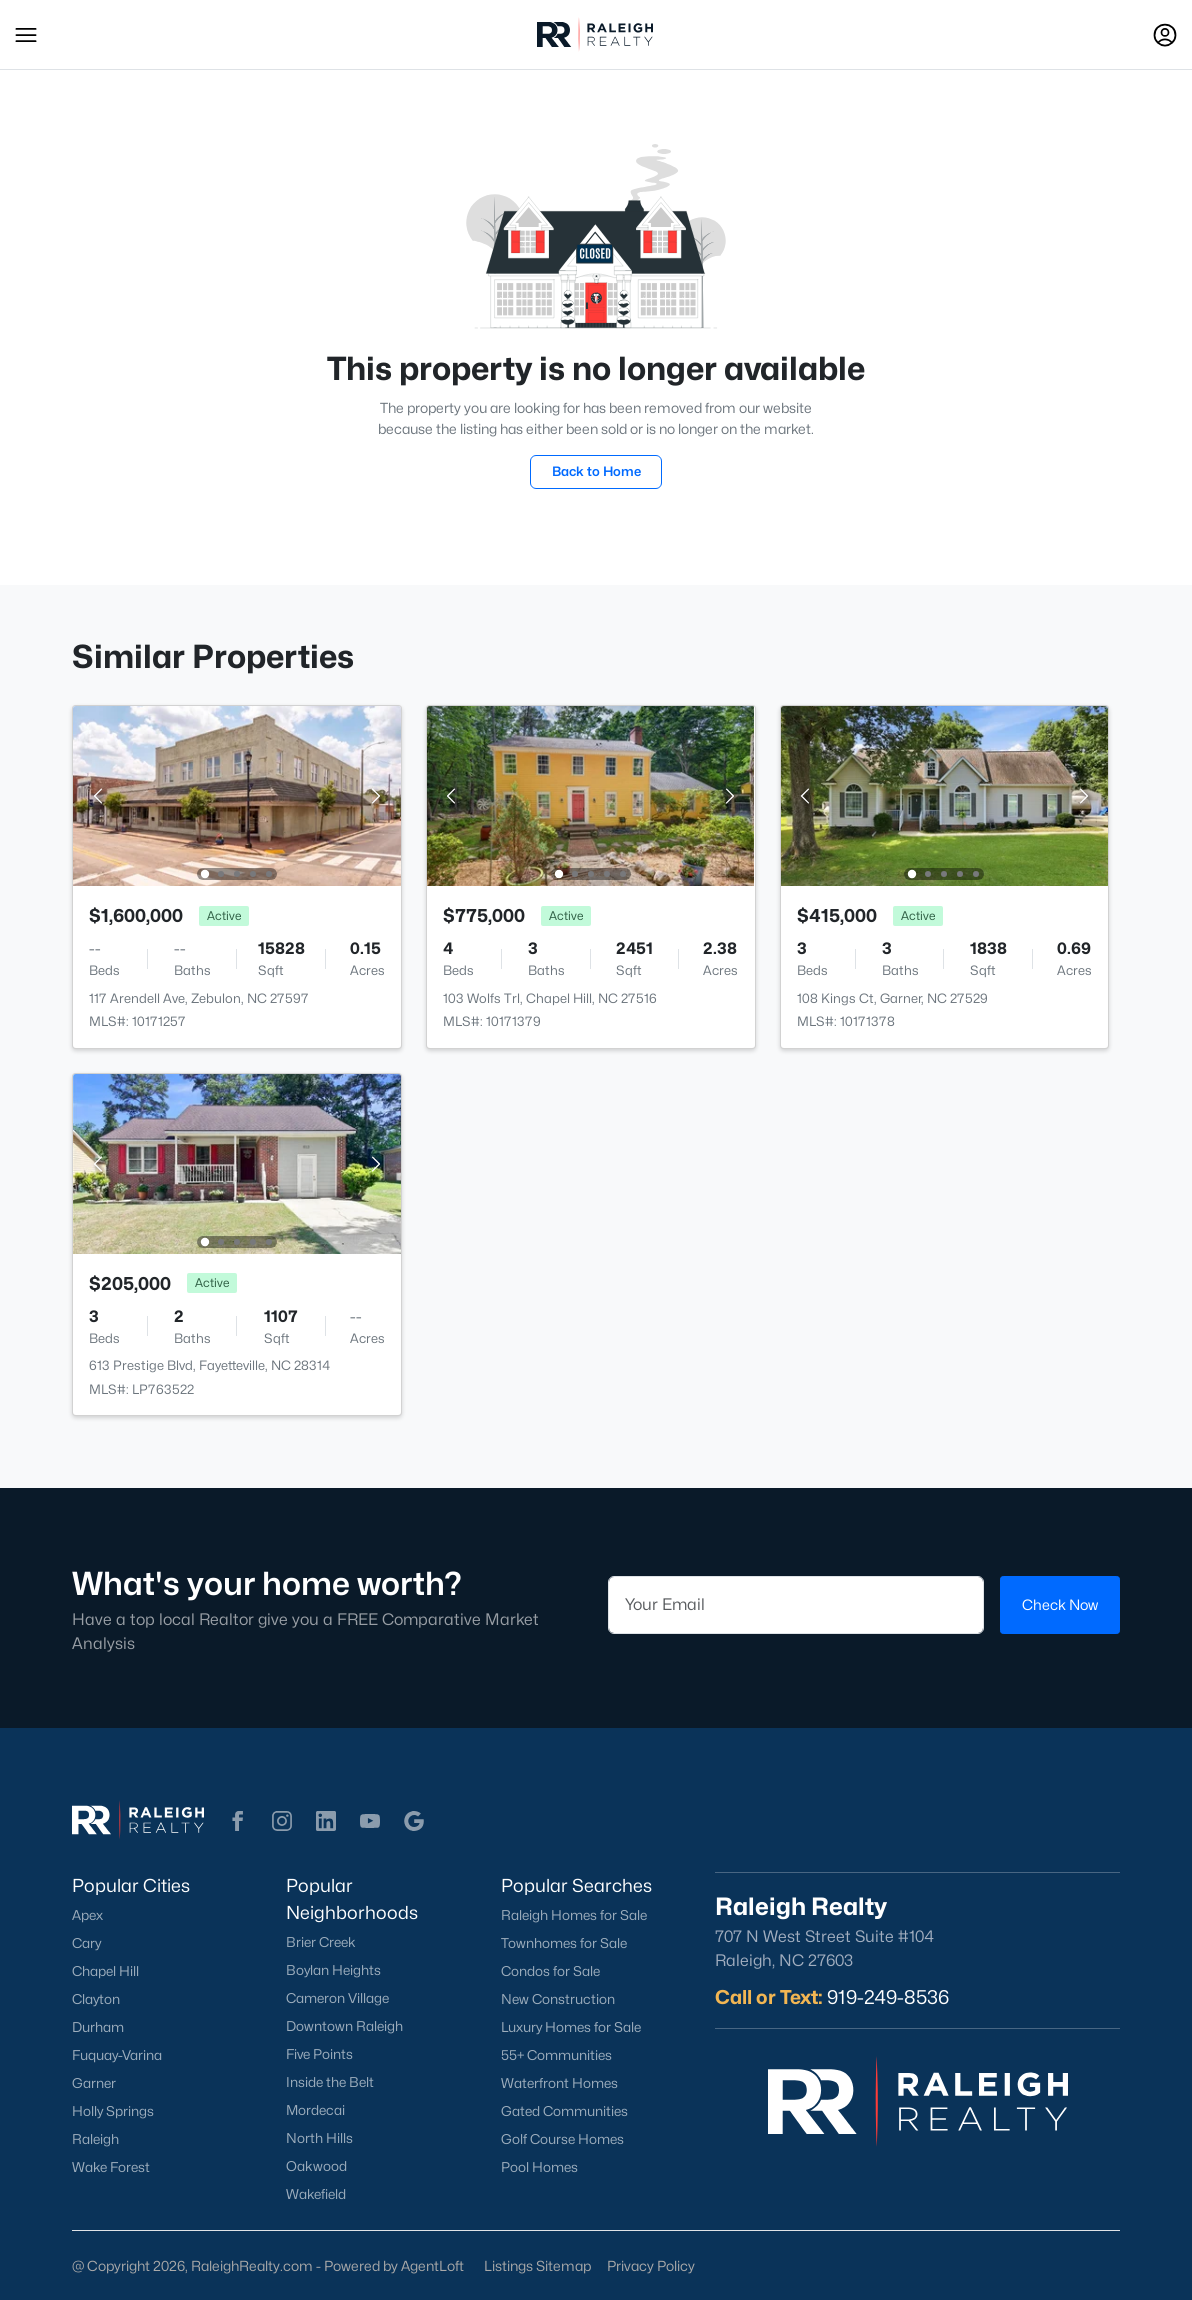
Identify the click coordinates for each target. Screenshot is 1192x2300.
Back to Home (596, 471)
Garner (94, 2083)
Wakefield (316, 2194)
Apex (87, 1915)
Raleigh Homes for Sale (574, 1915)
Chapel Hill (105, 1971)
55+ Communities (556, 2055)
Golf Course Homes (562, 2139)
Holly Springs (113, 2111)
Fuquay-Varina (117, 2055)
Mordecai (315, 2110)
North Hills (319, 2138)
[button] (26, 35)
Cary (86, 1943)
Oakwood (316, 2166)
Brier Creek (321, 1942)
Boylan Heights (333, 1970)
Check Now (1060, 1604)
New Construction (558, 1999)
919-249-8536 (888, 1997)
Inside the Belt (330, 2082)
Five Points (319, 2054)
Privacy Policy (651, 2265)
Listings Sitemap (537, 2265)
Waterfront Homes (559, 2083)
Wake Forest (111, 2167)
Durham (98, 2027)
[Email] (796, 1605)
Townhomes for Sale (564, 1943)
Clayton (96, 1999)
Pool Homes (539, 2167)
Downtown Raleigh (344, 2026)
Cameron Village (337, 1998)
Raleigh (95, 2139)
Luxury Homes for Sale (571, 2027)
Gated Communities (564, 2111)
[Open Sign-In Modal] (1165, 35)
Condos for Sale (550, 1971)
